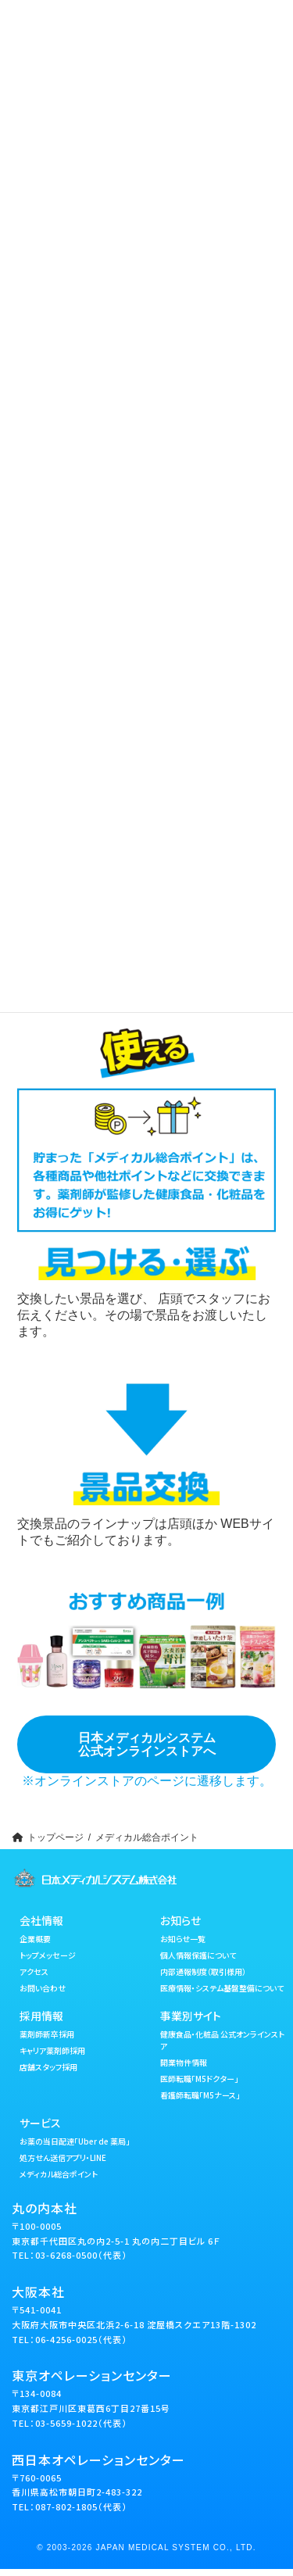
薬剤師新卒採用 (47, 2033)
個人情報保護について (198, 1954)
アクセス (34, 1971)
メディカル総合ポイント (59, 2173)
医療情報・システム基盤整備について (222, 1987)
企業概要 (35, 1938)
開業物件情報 (183, 2061)
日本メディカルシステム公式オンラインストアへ (147, 1744)
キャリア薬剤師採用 (52, 2049)
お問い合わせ (43, 1987)
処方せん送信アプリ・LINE (63, 2157)
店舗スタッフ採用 (48, 2066)
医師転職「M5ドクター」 (199, 2078)
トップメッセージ (48, 1954)
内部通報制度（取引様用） (203, 1971)
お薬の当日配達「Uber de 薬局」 (75, 2140)
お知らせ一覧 (182, 1938)
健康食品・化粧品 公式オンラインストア (222, 2039)
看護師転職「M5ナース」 (200, 2094)
